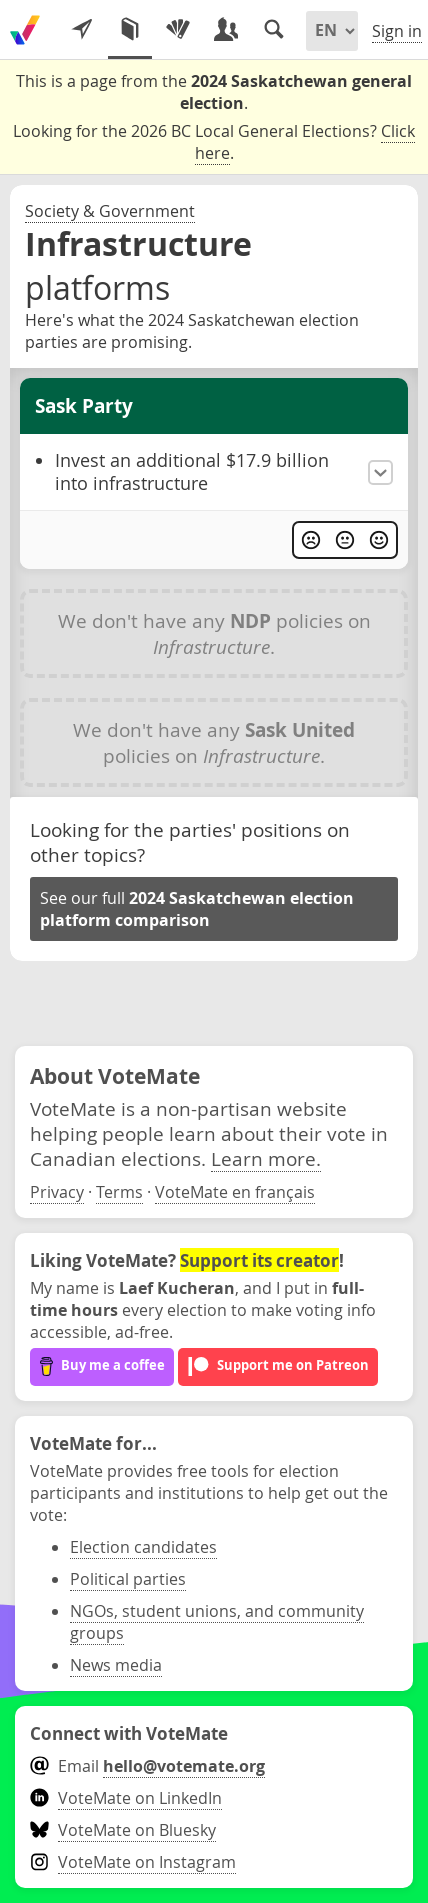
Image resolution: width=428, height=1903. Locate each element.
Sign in (397, 31)
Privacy (57, 1192)
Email (147, 1766)
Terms (119, 1192)
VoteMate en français (235, 1192)
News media (116, 1665)
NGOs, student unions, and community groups (217, 1622)
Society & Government (110, 211)
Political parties (128, 1579)
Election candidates (143, 1547)
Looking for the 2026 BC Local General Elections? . (214, 142)
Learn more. (266, 1158)
